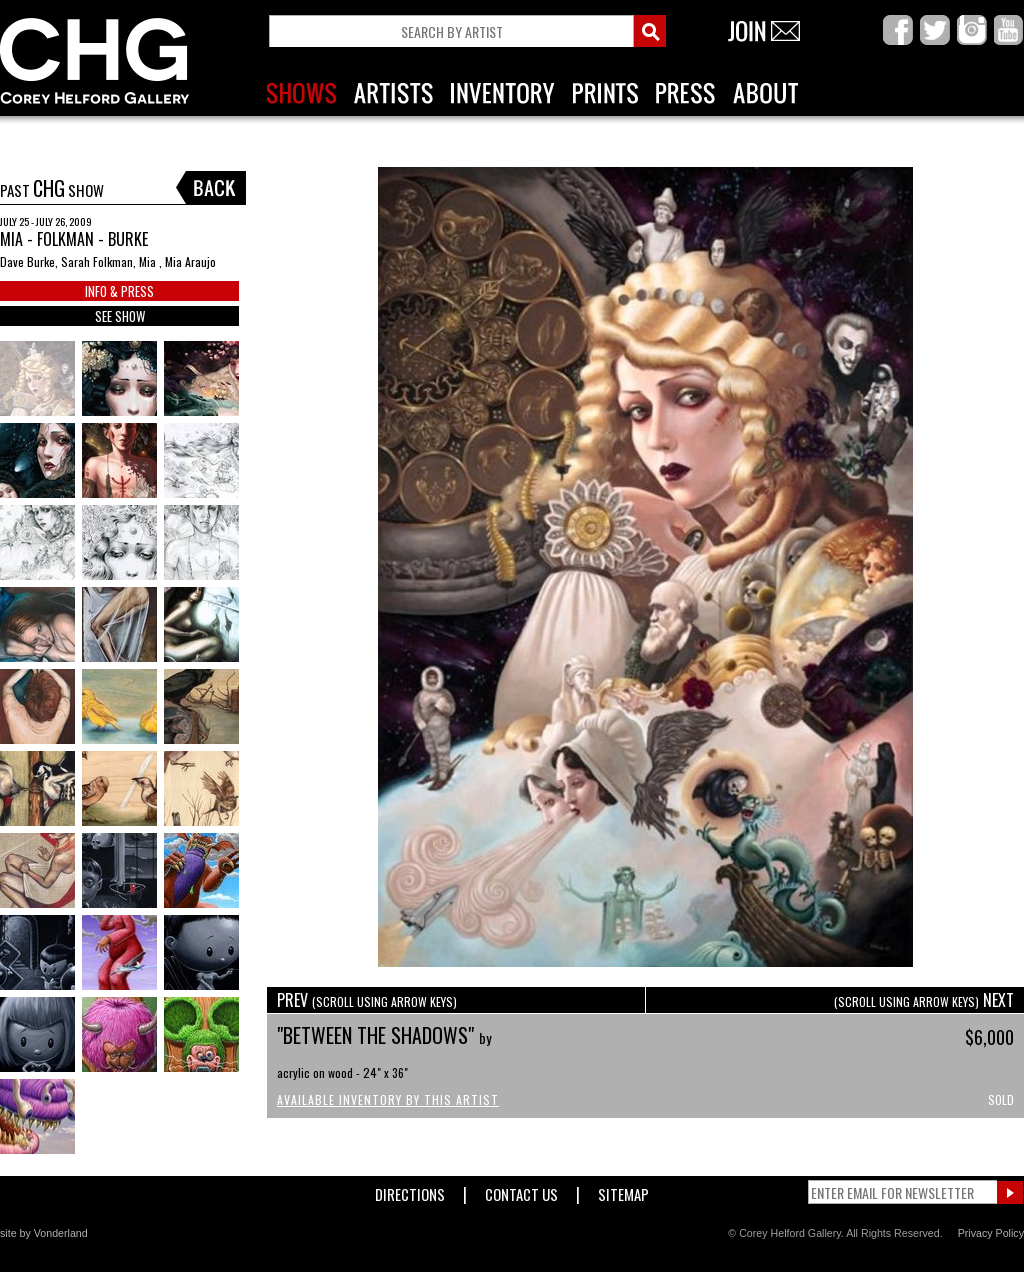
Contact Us (521, 1190)
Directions (410, 1190)
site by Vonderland (44, 1233)
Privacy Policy (991, 1233)
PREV (367, 1000)
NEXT (924, 1000)
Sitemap (623, 1190)
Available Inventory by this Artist (388, 1099)
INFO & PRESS (119, 291)
